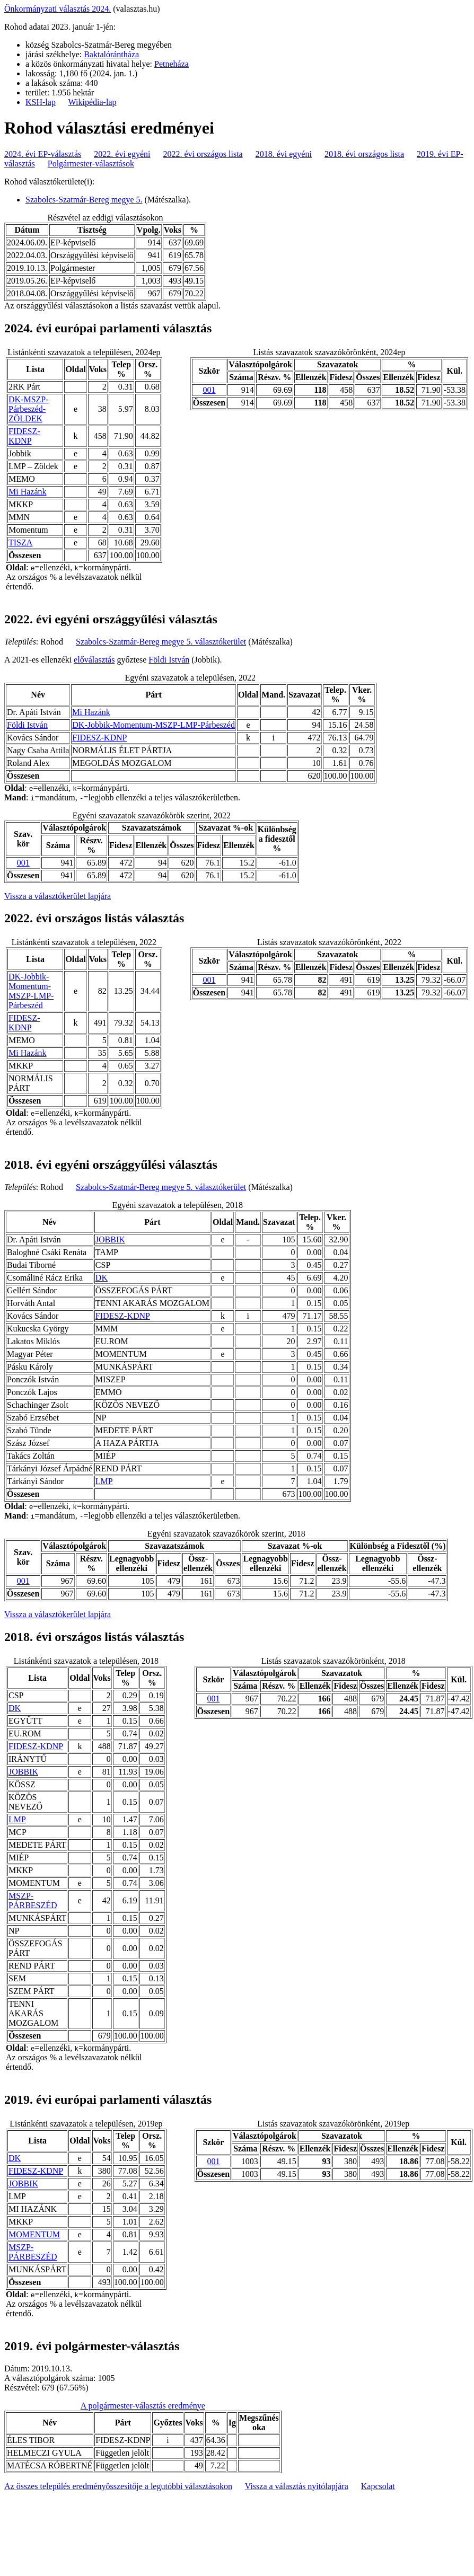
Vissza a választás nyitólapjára (296, 2486)
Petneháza (171, 63)
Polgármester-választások (91, 163)
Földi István (168, 659)
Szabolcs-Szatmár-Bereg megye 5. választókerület (161, 641)
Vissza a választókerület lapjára (57, 896)
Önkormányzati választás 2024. (57, 8)
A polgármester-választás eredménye (143, 2405)
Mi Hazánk (27, 491)
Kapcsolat (378, 2486)
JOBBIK (110, 1239)
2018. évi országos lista (364, 153)
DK (101, 1277)
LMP (104, 1481)
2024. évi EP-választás (42, 153)
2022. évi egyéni (122, 153)
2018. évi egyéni (284, 153)
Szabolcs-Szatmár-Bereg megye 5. (83, 199)
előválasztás (94, 659)
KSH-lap (40, 102)
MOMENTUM (34, 2234)
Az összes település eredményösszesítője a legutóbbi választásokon (118, 2486)
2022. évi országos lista (203, 153)
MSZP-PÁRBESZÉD (32, 1900)
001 (209, 389)
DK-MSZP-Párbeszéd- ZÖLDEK (28, 409)
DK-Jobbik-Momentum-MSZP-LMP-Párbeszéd (153, 724)
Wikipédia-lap (92, 102)
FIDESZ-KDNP (24, 436)
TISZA (20, 542)
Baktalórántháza (111, 54)
